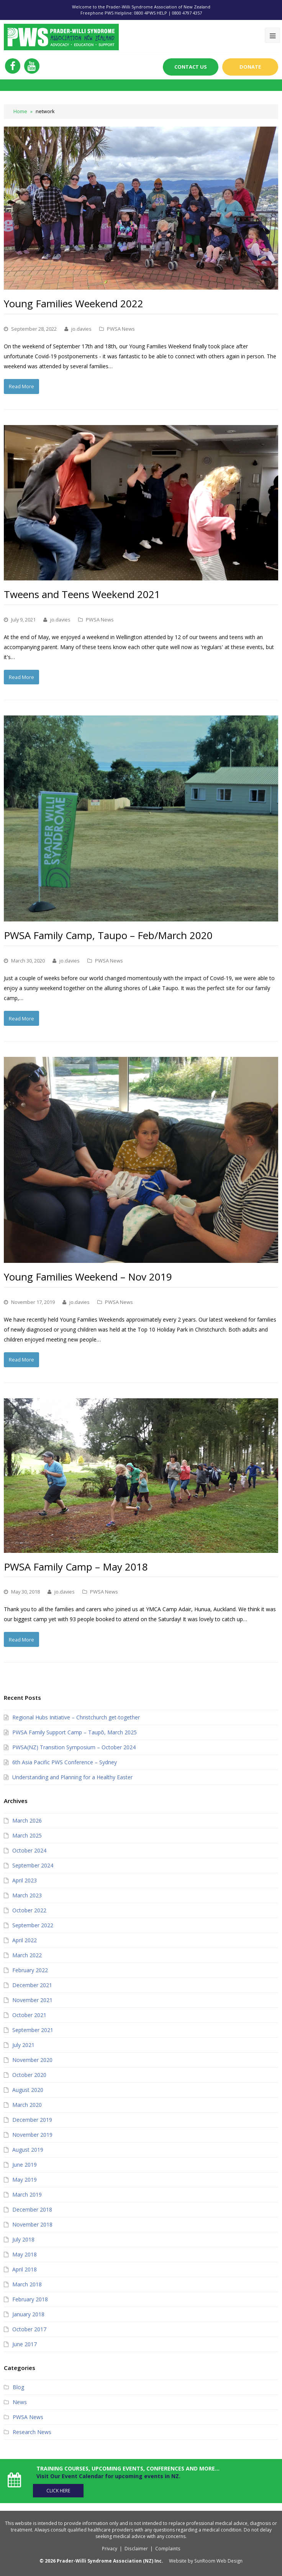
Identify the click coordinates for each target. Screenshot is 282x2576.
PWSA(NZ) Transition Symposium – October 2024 (74, 1745)
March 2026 (27, 1819)
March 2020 (27, 2103)
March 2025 (27, 1834)
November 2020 (32, 2058)
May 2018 (24, 2252)
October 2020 (29, 2073)
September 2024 (32, 1863)
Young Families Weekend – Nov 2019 (88, 1276)
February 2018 (30, 2297)
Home (20, 111)
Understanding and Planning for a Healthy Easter (72, 1775)
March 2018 (27, 2282)
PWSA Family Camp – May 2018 (76, 1565)
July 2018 (23, 2237)
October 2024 (29, 1848)
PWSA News (121, 328)
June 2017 (24, 2342)
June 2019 (24, 2163)
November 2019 (32, 2133)
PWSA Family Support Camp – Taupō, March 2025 (74, 1730)
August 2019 (27, 2148)
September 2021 (32, 2028)
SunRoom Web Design (219, 2558)
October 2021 (29, 2013)
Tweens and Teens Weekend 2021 (82, 594)
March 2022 (27, 1953)
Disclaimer (136, 2545)
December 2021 (32, 1983)
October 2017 (29, 2327)
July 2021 (23, 2043)
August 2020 (27, 2088)
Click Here (62, 2487)
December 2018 (32, 2208)
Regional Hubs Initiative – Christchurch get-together (76, 1715)
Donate (250, 66)
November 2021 (32, 1998)
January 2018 (28, 2312)
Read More (21, 386)
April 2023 (24, 1878)
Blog (18, 2385)
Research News (32, 2430)
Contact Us (190, 66)
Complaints (167, 2545)
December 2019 (32, 2118)
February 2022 (30, 1968)
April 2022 (24, 1938)
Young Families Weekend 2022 (73, 303)
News (20, 2400)
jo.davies (81, 328)
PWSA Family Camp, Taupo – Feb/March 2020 (108, 935)
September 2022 (32, 1923)
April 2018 (24, 2267)
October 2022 (29, 1908)
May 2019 (24, 2178)
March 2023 (27, 1893)
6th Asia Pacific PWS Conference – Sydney (64, 1760)
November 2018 (32, 2223)
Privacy (110, 2545)
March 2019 (27, 2193)
